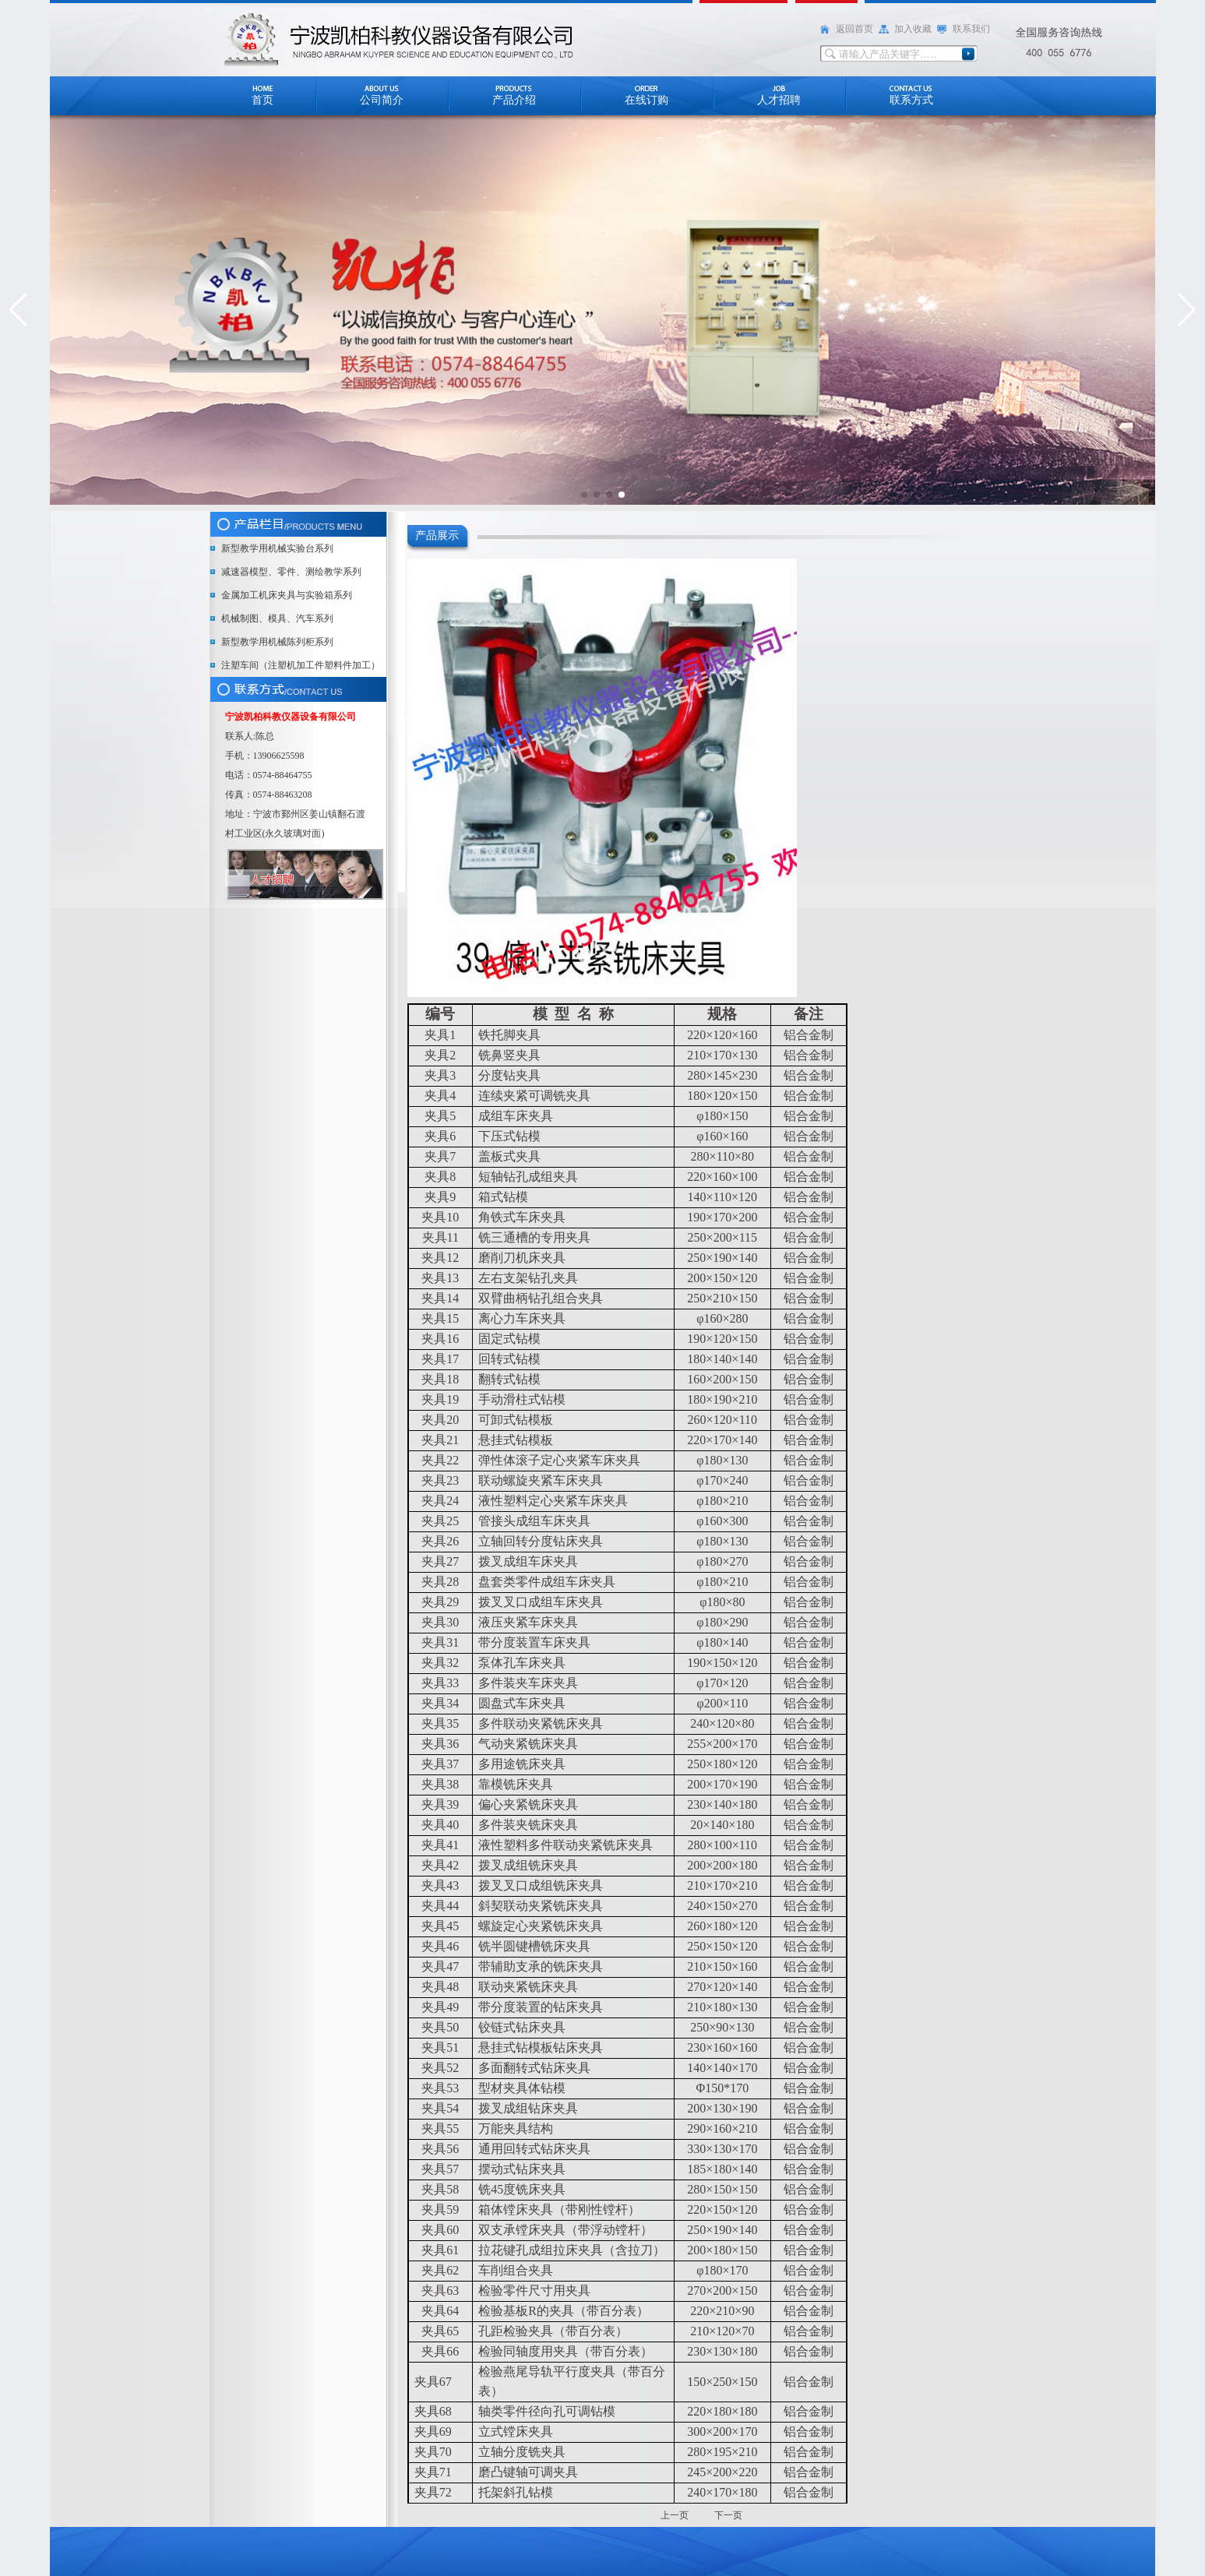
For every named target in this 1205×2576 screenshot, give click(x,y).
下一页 (728, 2515)
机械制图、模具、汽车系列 (277, 618)
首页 (262, 100)
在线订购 (646, 100)
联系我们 (971, 28)
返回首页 (854, 28)
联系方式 (911, 100)
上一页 (676, 2515)
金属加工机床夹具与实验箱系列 (286, 595)
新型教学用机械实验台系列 (277, 548)
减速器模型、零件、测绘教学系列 (291, 571)
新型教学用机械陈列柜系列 (277, 641)
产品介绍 (514, 100)
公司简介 (381, 100)
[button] (18, 310)
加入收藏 (913, 28)
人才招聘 (779, 100)
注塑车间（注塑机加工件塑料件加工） (300, 665)
